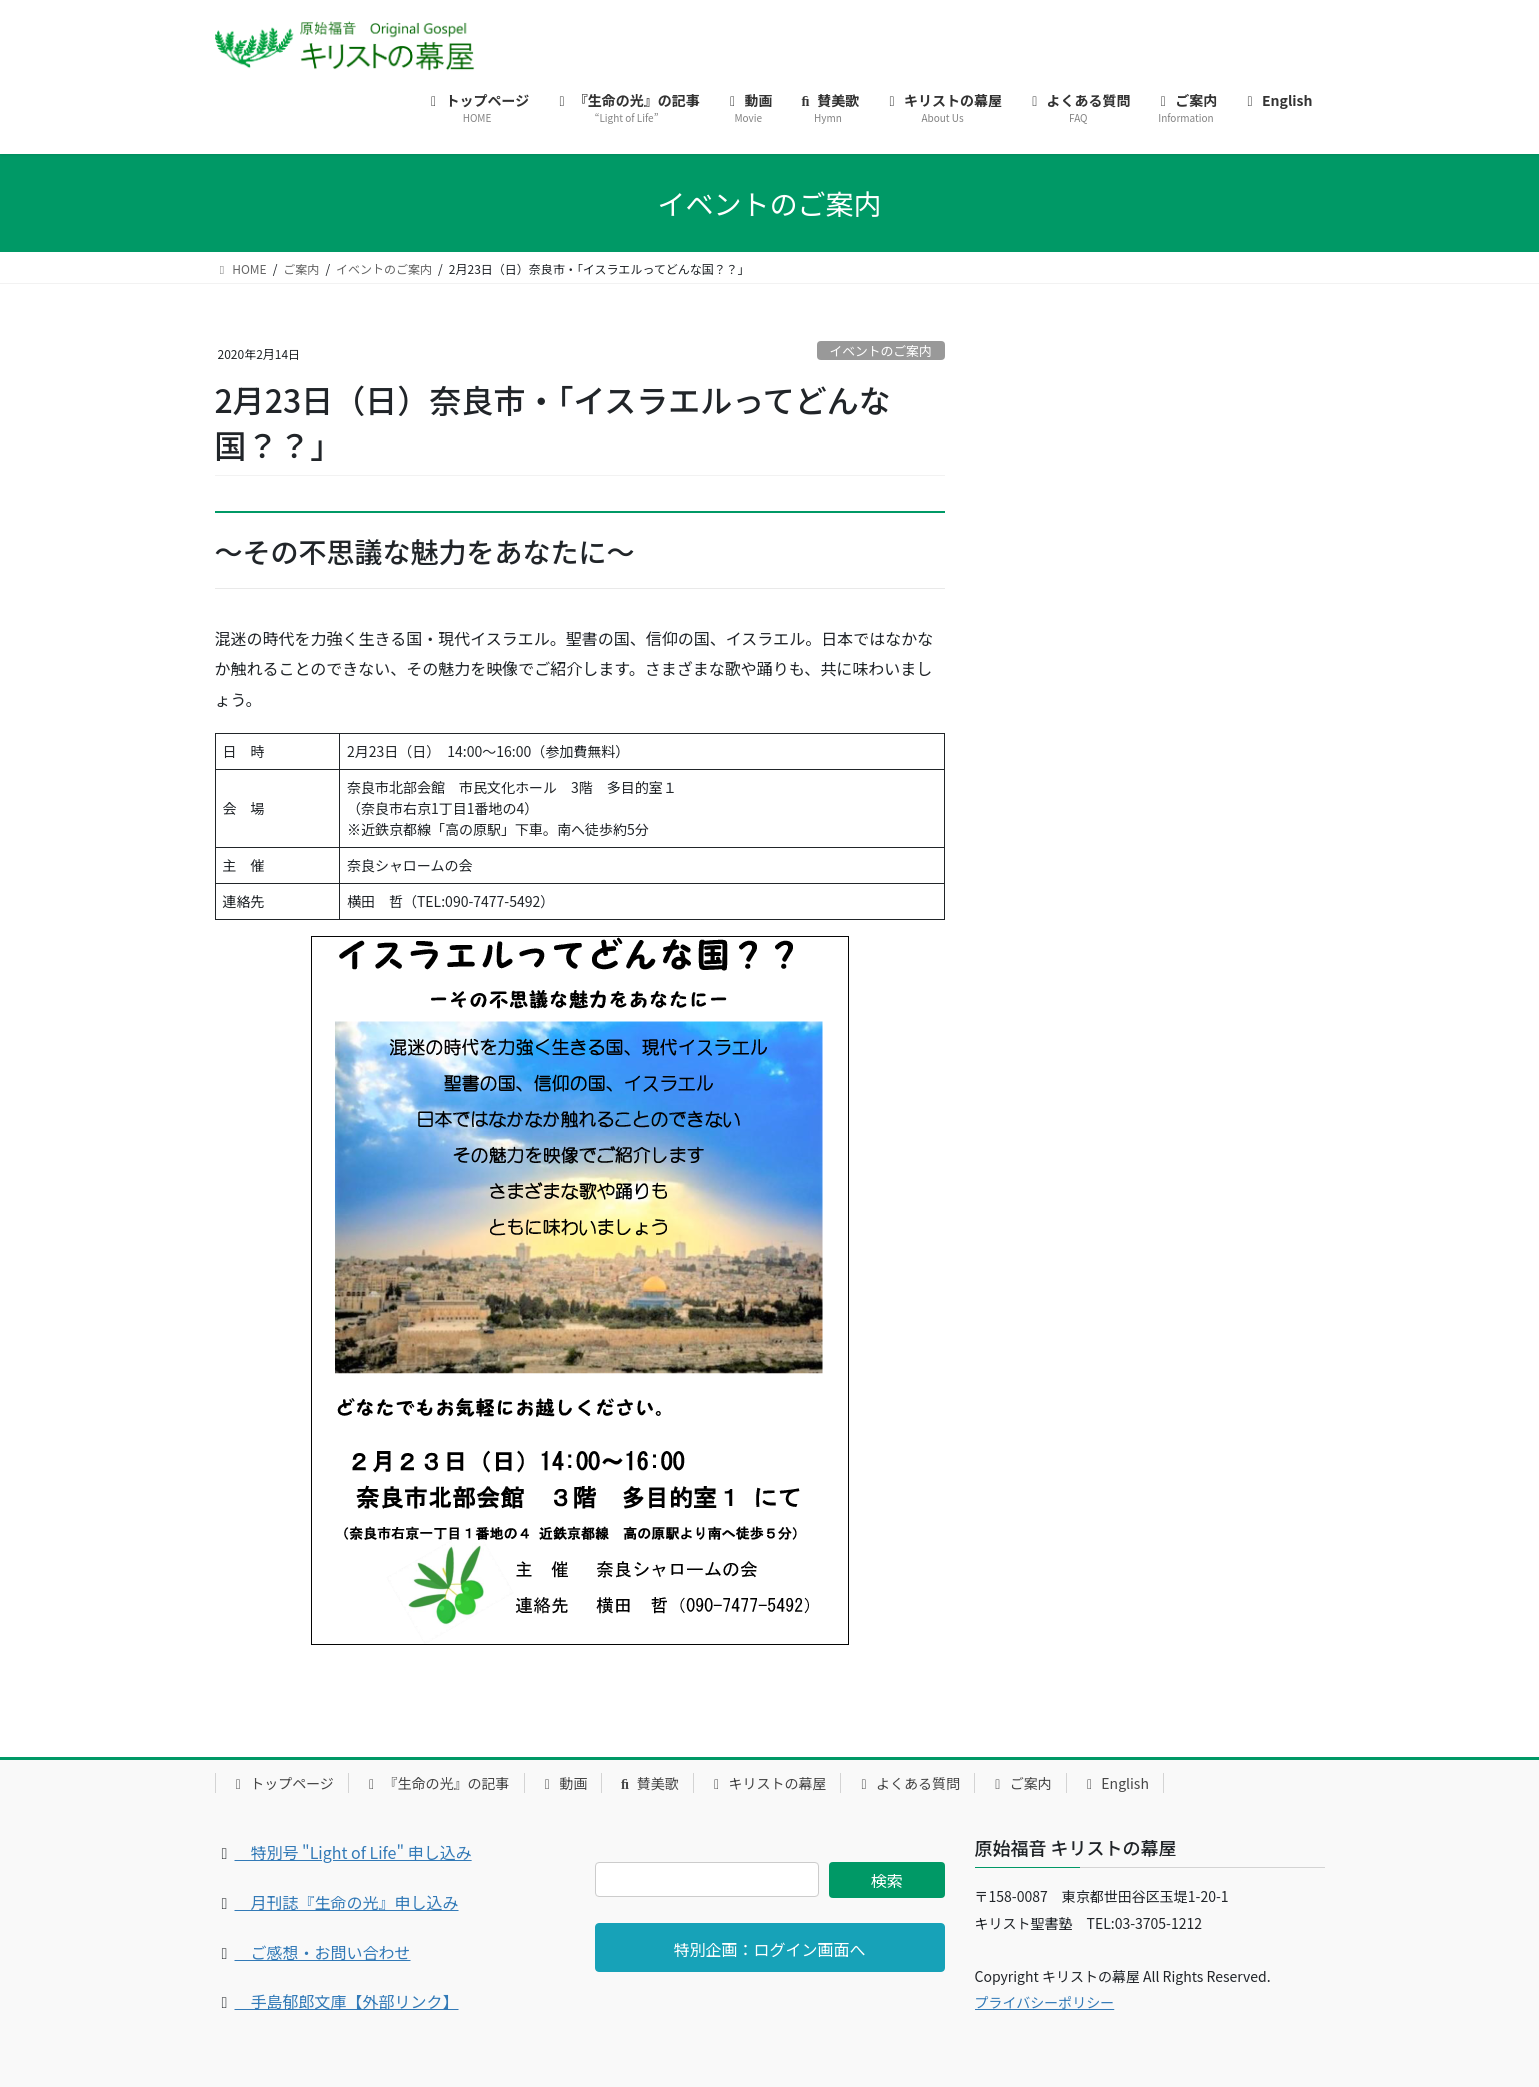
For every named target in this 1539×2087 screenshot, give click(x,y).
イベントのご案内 (880, 350)
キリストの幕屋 (767, 1783)
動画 (563, 1783)
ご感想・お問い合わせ (323, 1952)
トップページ (282, 1783)
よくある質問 (907, 1783)
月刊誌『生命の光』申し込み (347, 1902)
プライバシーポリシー (1045, 2002)
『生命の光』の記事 (436, 1783)
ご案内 (1020, 1783)
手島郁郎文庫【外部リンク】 (347, 2001)
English (1115, 1783)
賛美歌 (647, 1783)
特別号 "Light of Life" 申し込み (353, 1852)
